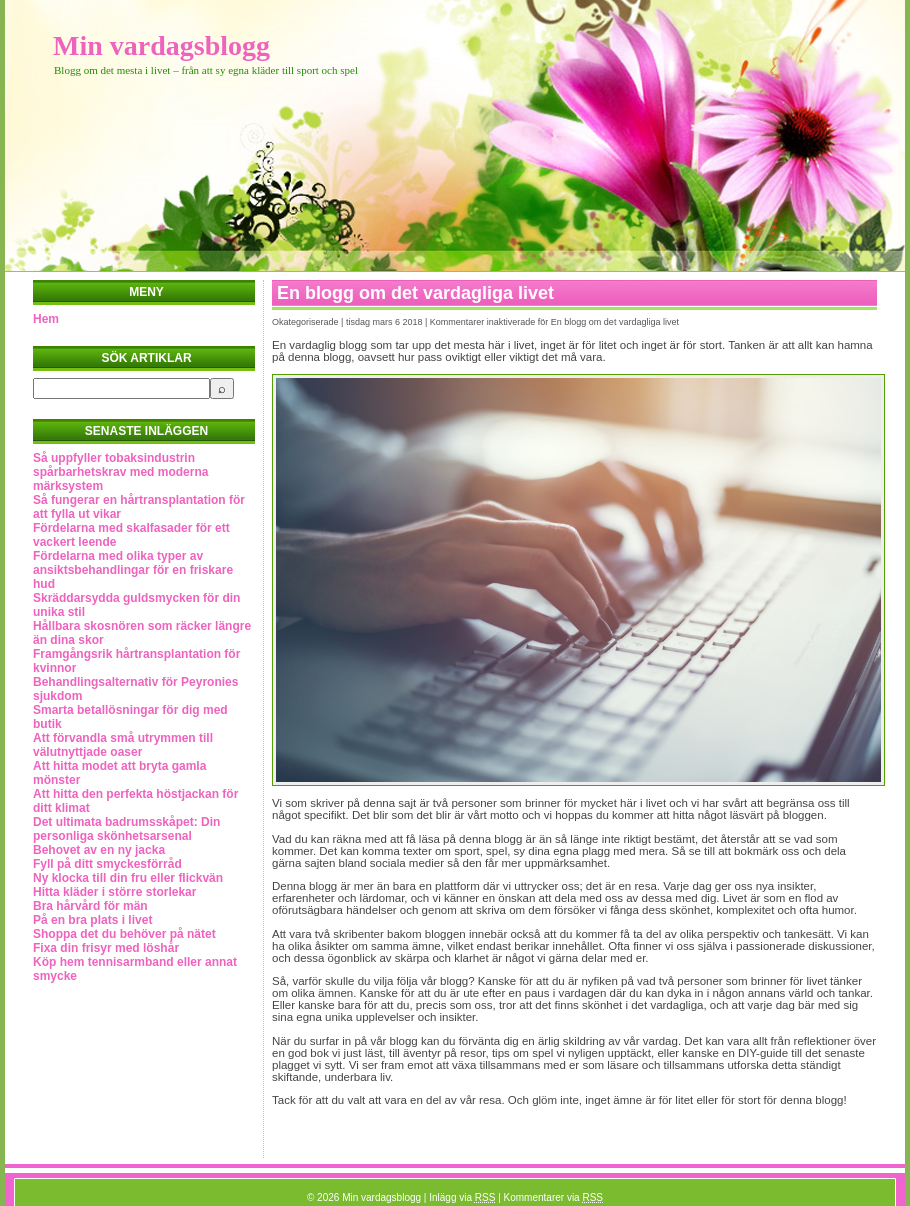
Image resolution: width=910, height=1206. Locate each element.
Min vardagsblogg (161, 45)
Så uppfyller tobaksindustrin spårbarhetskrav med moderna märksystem (120, 472)
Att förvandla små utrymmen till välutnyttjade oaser (123, 745)
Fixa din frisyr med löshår (106, 948)
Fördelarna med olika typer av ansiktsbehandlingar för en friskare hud (133, 570)
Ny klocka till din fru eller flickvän (128, 878)
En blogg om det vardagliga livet (415, 293)
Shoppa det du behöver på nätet (124, 934)
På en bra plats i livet (92, 920)
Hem (46, 319)
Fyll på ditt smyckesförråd (107, 864)
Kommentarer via (553, 1197)
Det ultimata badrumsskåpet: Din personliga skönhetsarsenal (126, 829)
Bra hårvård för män (90, 906)
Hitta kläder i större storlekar (114, 892)
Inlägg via (462, 1197)
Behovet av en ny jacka (99, 850)
